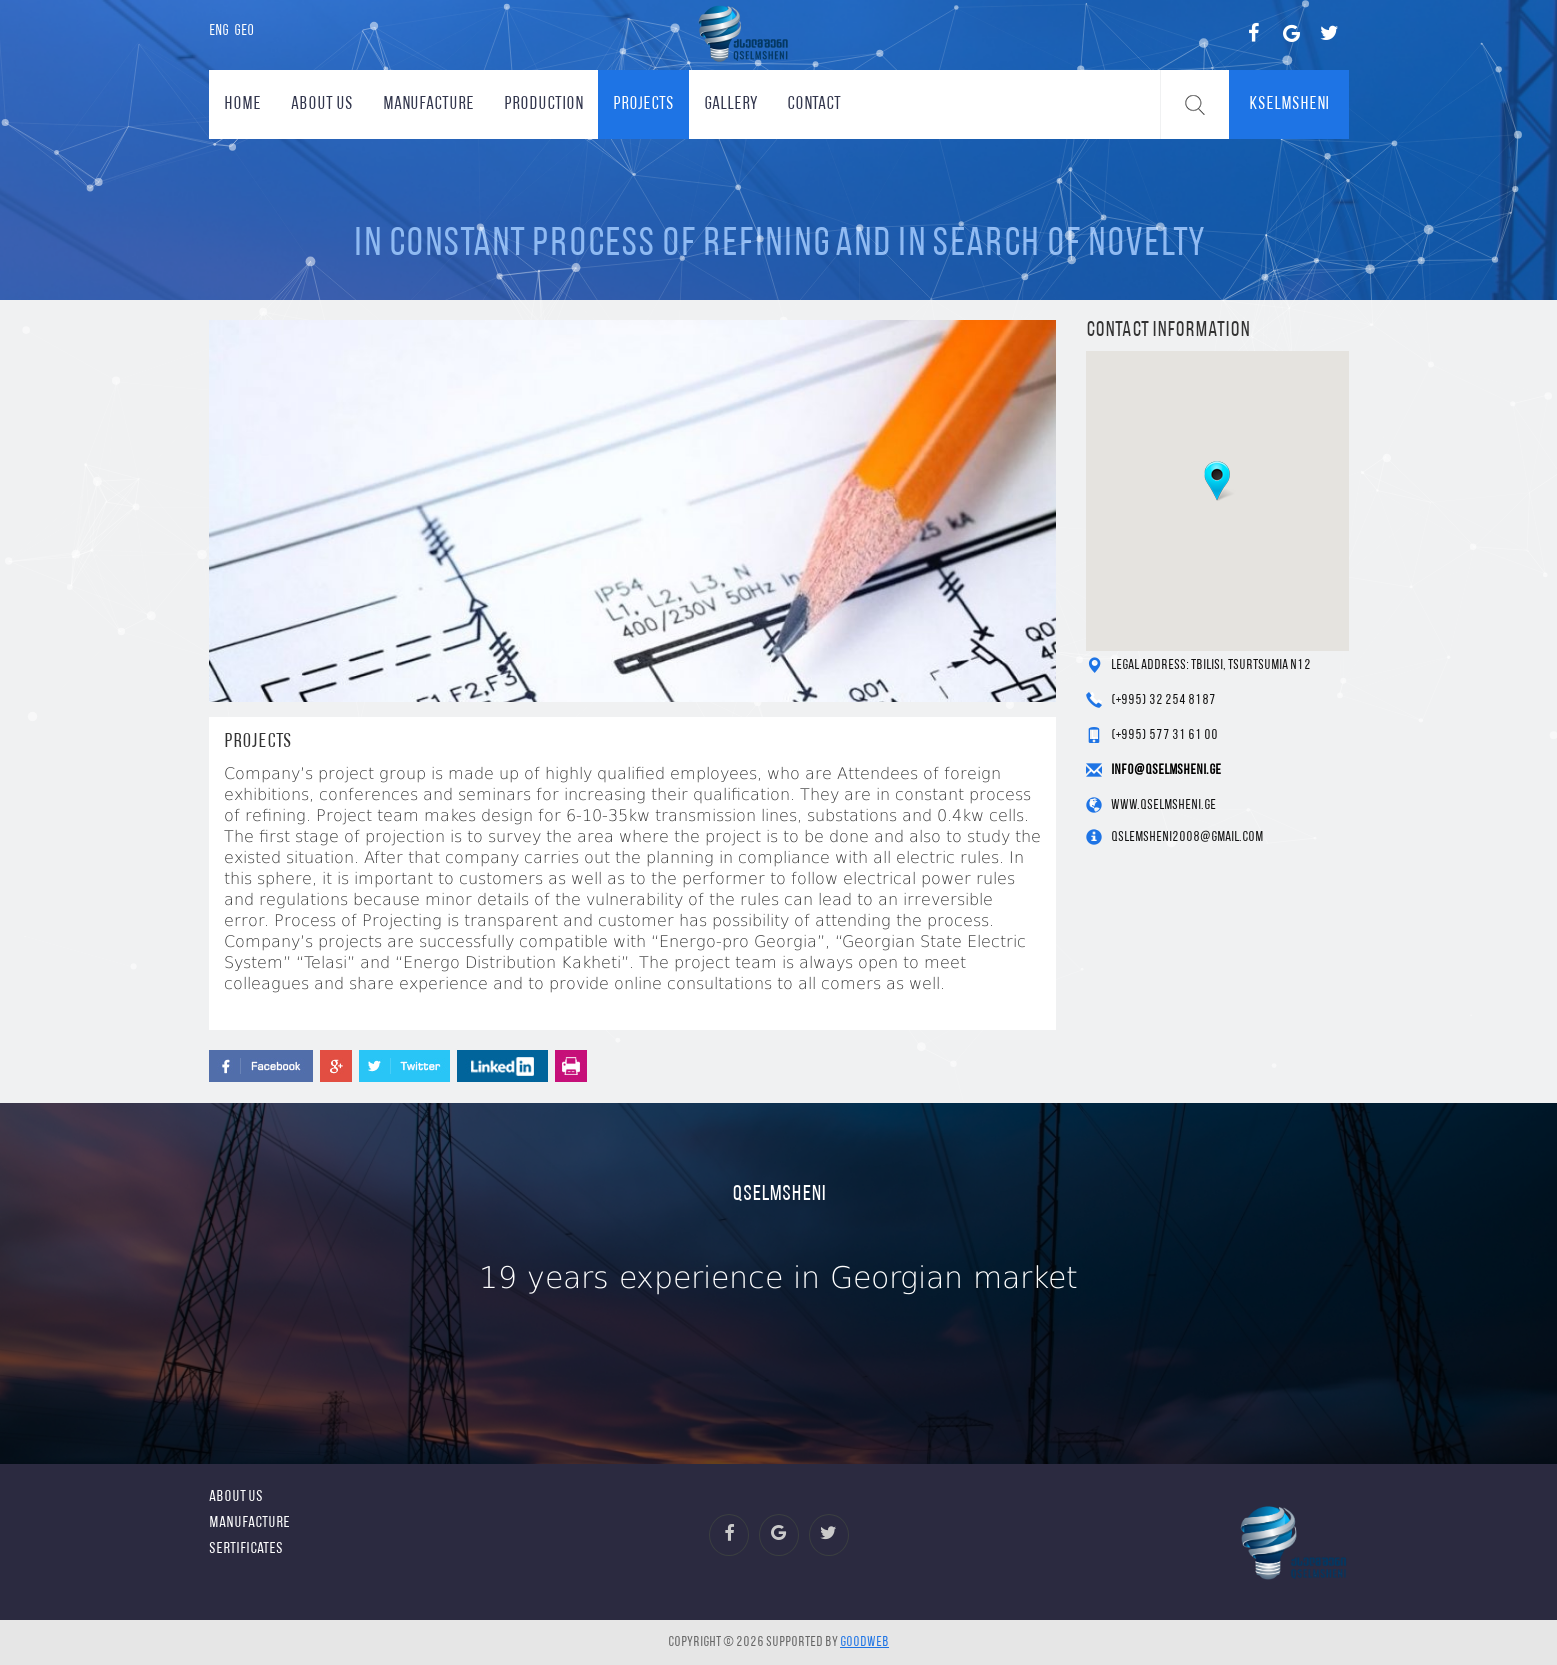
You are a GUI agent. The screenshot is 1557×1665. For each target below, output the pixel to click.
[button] (1217, 481)
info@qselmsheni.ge (1166, 770)
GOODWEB (864, 1642)
